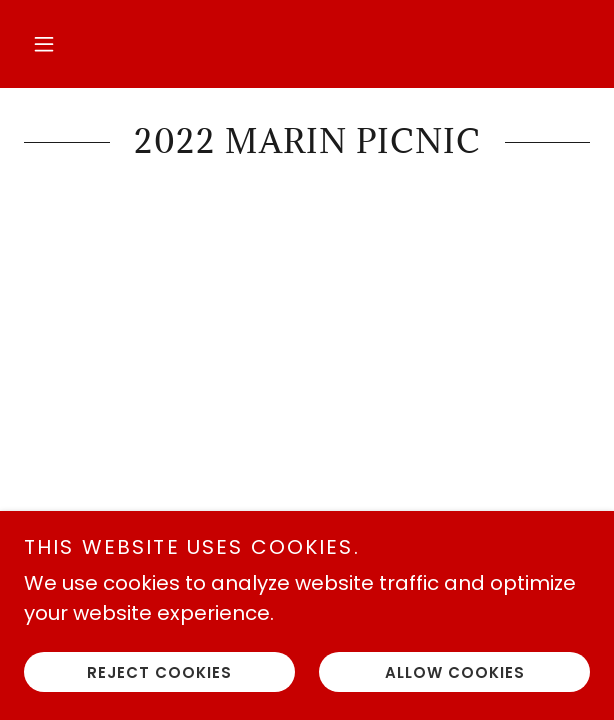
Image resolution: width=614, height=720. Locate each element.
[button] (44, 44)
